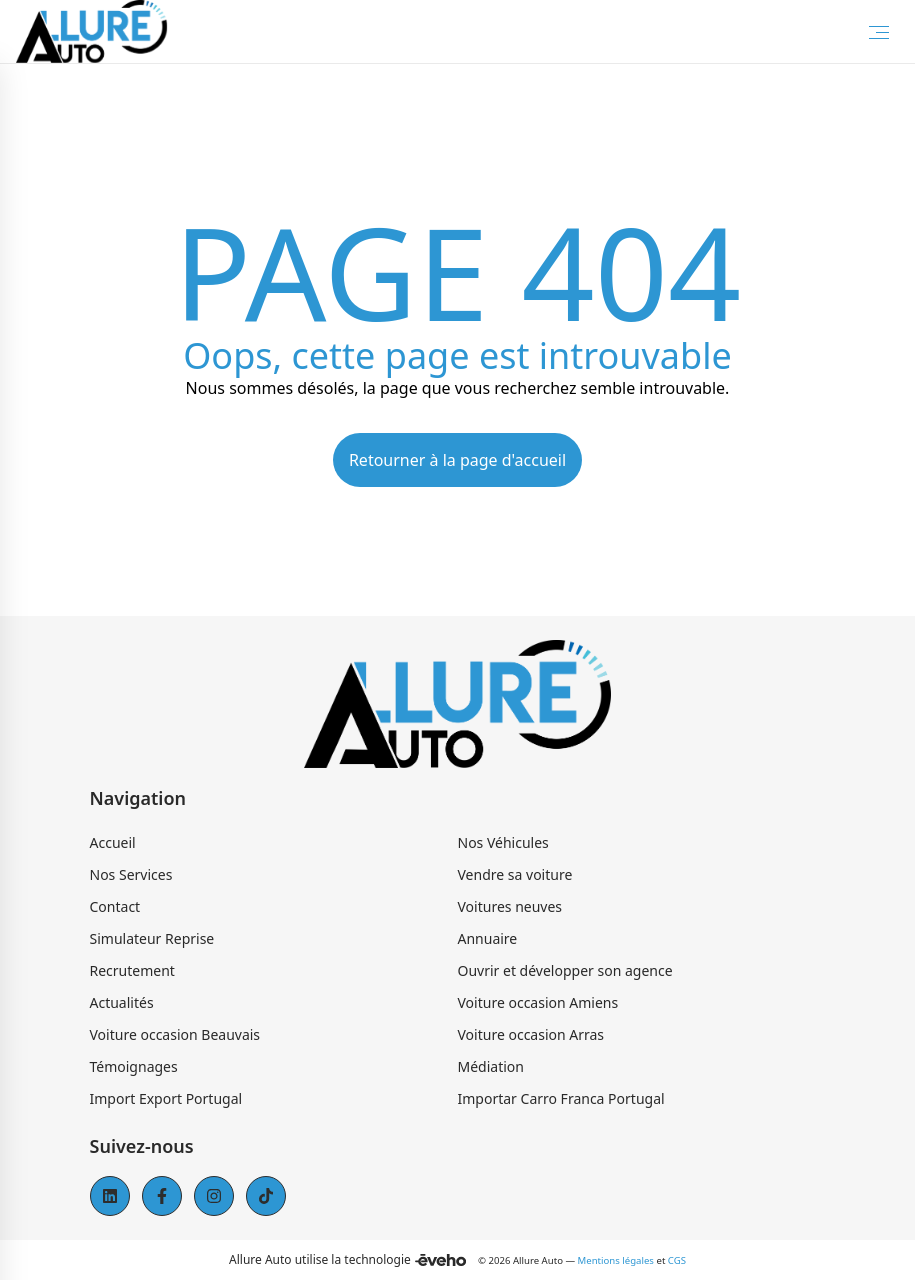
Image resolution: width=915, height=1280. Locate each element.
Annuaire (488, 938)
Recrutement (132, 970)
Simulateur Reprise (152, 938)
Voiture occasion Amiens (538, 1002)
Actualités (122, 1002)
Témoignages (134, 1066)
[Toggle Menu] (879, 32)
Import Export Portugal (166, 1098)
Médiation (491, 1066)
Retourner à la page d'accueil (457, 460)
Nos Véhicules (503, 842)
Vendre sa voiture (515, 874)
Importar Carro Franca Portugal (561, 1098)
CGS (677, 1260)
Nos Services (131, 874)
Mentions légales (616, 1260)
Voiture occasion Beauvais (175, 1034)
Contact (115, 906)
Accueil (113, 842)
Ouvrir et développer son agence (565, 970)
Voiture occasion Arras (531, 1034)
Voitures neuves (510, 906)
